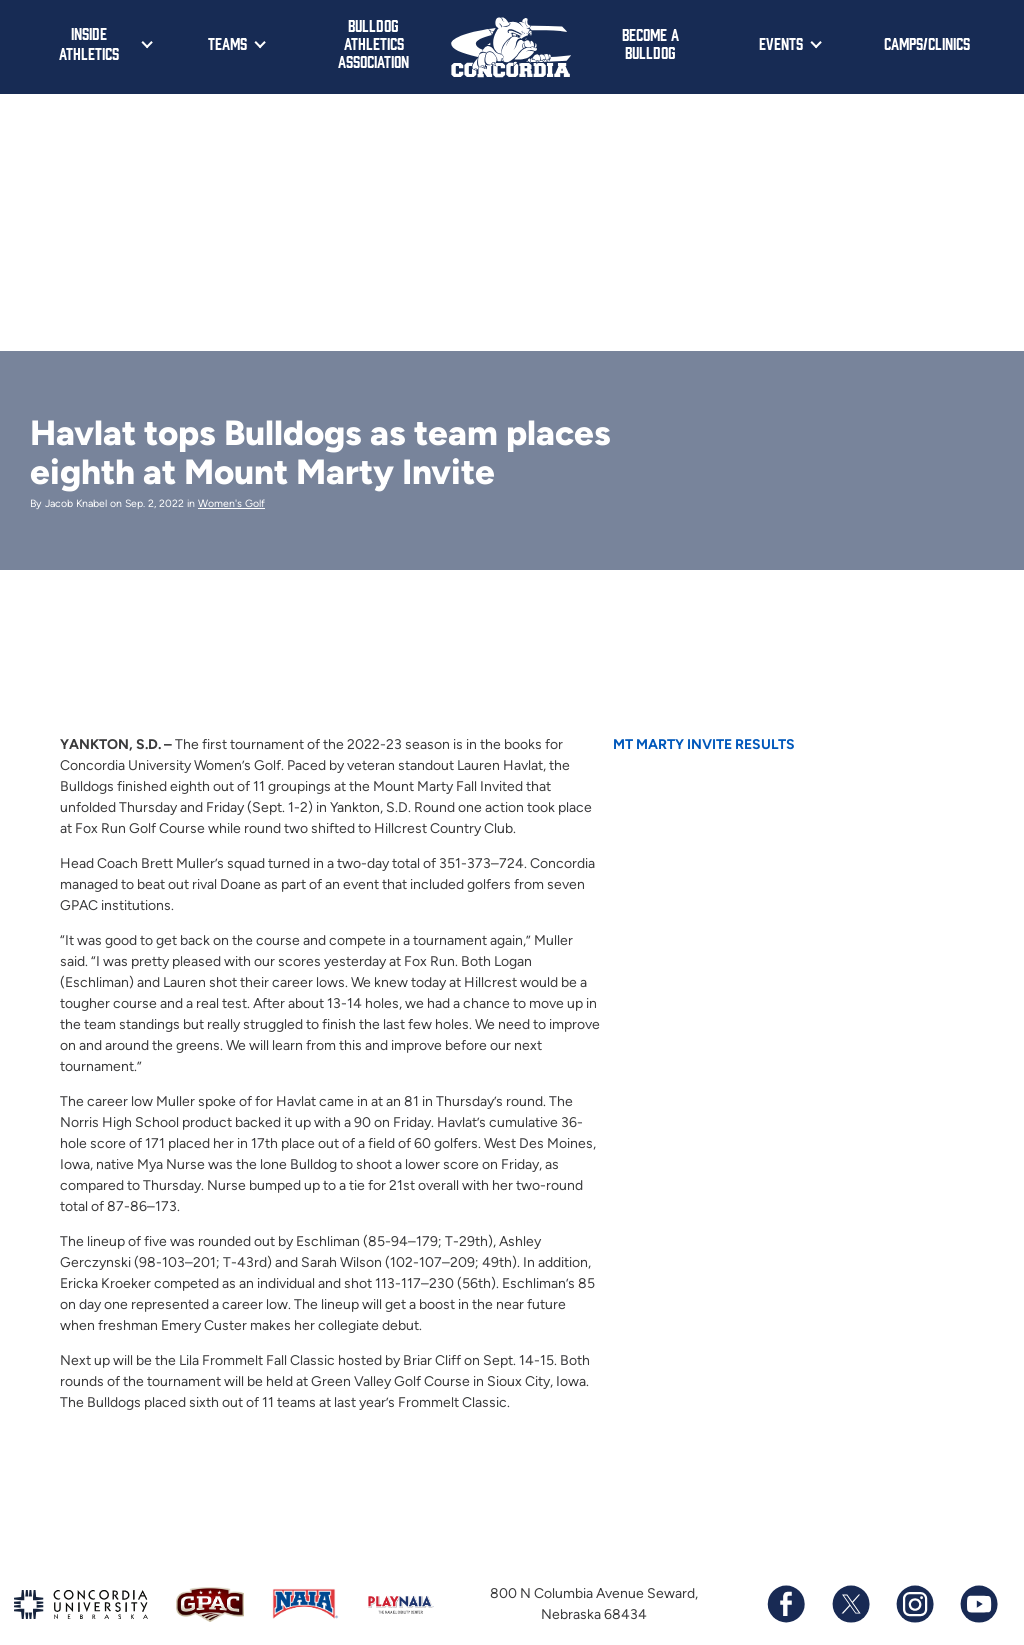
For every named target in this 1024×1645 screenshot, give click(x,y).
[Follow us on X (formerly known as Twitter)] (850, 1604)
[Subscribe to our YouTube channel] (978, 1604)
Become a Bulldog (650, 43)
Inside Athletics (89, 43)
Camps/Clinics (927, 43)
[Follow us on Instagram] (914, 1604)
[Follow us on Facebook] (786, 1604)
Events (781, 43)
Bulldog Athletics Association (373, 43)
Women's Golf (231, 503)
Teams (227, 43)
